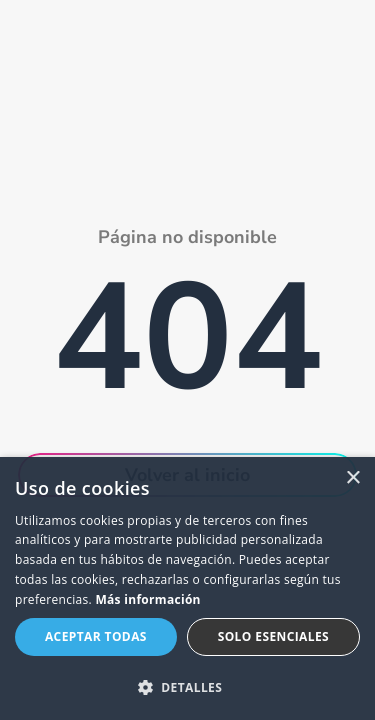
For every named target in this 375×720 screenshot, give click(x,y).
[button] (187, 687)
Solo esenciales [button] (273, 636)
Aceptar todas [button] (96, 636)
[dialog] (187, 588)
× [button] (352, 478)
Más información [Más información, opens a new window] (147, 599)
